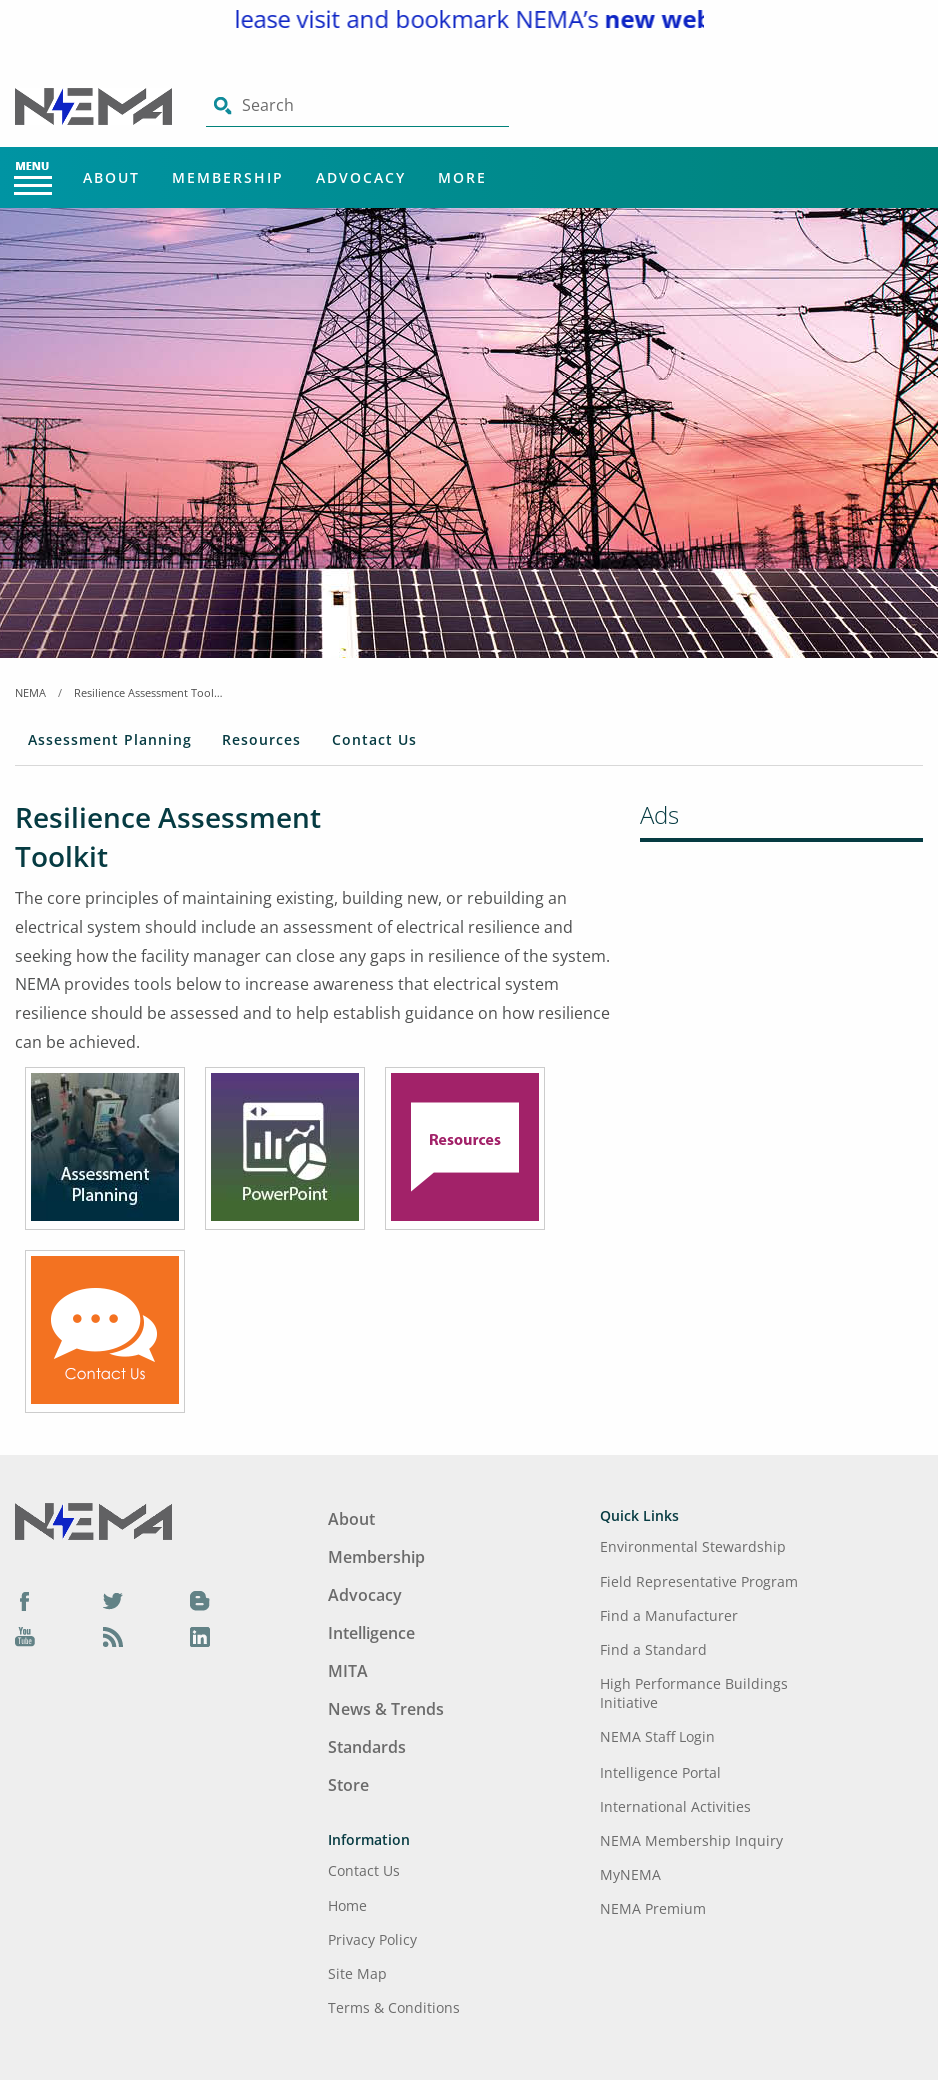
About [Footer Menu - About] (351, 1519)
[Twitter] (113, 1601)
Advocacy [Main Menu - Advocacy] (361, 177)
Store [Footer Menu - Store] (348, 1785)
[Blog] (200, 1601)
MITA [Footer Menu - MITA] (348, 1671)
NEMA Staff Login (657, 1736)
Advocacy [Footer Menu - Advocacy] (365, 1595)
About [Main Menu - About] (111, 177)
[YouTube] (25, 1636)
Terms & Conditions (394, 2007)
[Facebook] (25, 1601)
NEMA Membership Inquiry (691, 1840)
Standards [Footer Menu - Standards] (367, 1747)
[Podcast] (113, 1636)
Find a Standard (653, 1649)
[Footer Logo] (93, 1520)
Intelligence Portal (660, 1772)
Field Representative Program (699, 1581)
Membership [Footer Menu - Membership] (376, 1557)
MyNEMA (630, 1874)
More (462, 177)
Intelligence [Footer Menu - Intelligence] (371, 1633)
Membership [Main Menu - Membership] (228, 177)
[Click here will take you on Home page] (95, 105)
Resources (261, 739)
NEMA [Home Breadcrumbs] (30, 692)
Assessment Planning (110, 739)
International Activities (675, 1806)
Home (347, 1905)
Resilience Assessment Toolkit (149, 692)
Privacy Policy (372, 1939)
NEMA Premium (653, 1908)
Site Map (357, 1973)
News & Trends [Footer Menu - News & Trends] (386, 1709)
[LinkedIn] (200, 1636)
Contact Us (374, 739)
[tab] (110, 743)
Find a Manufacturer (669, 1615)
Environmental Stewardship (693, 1546)
